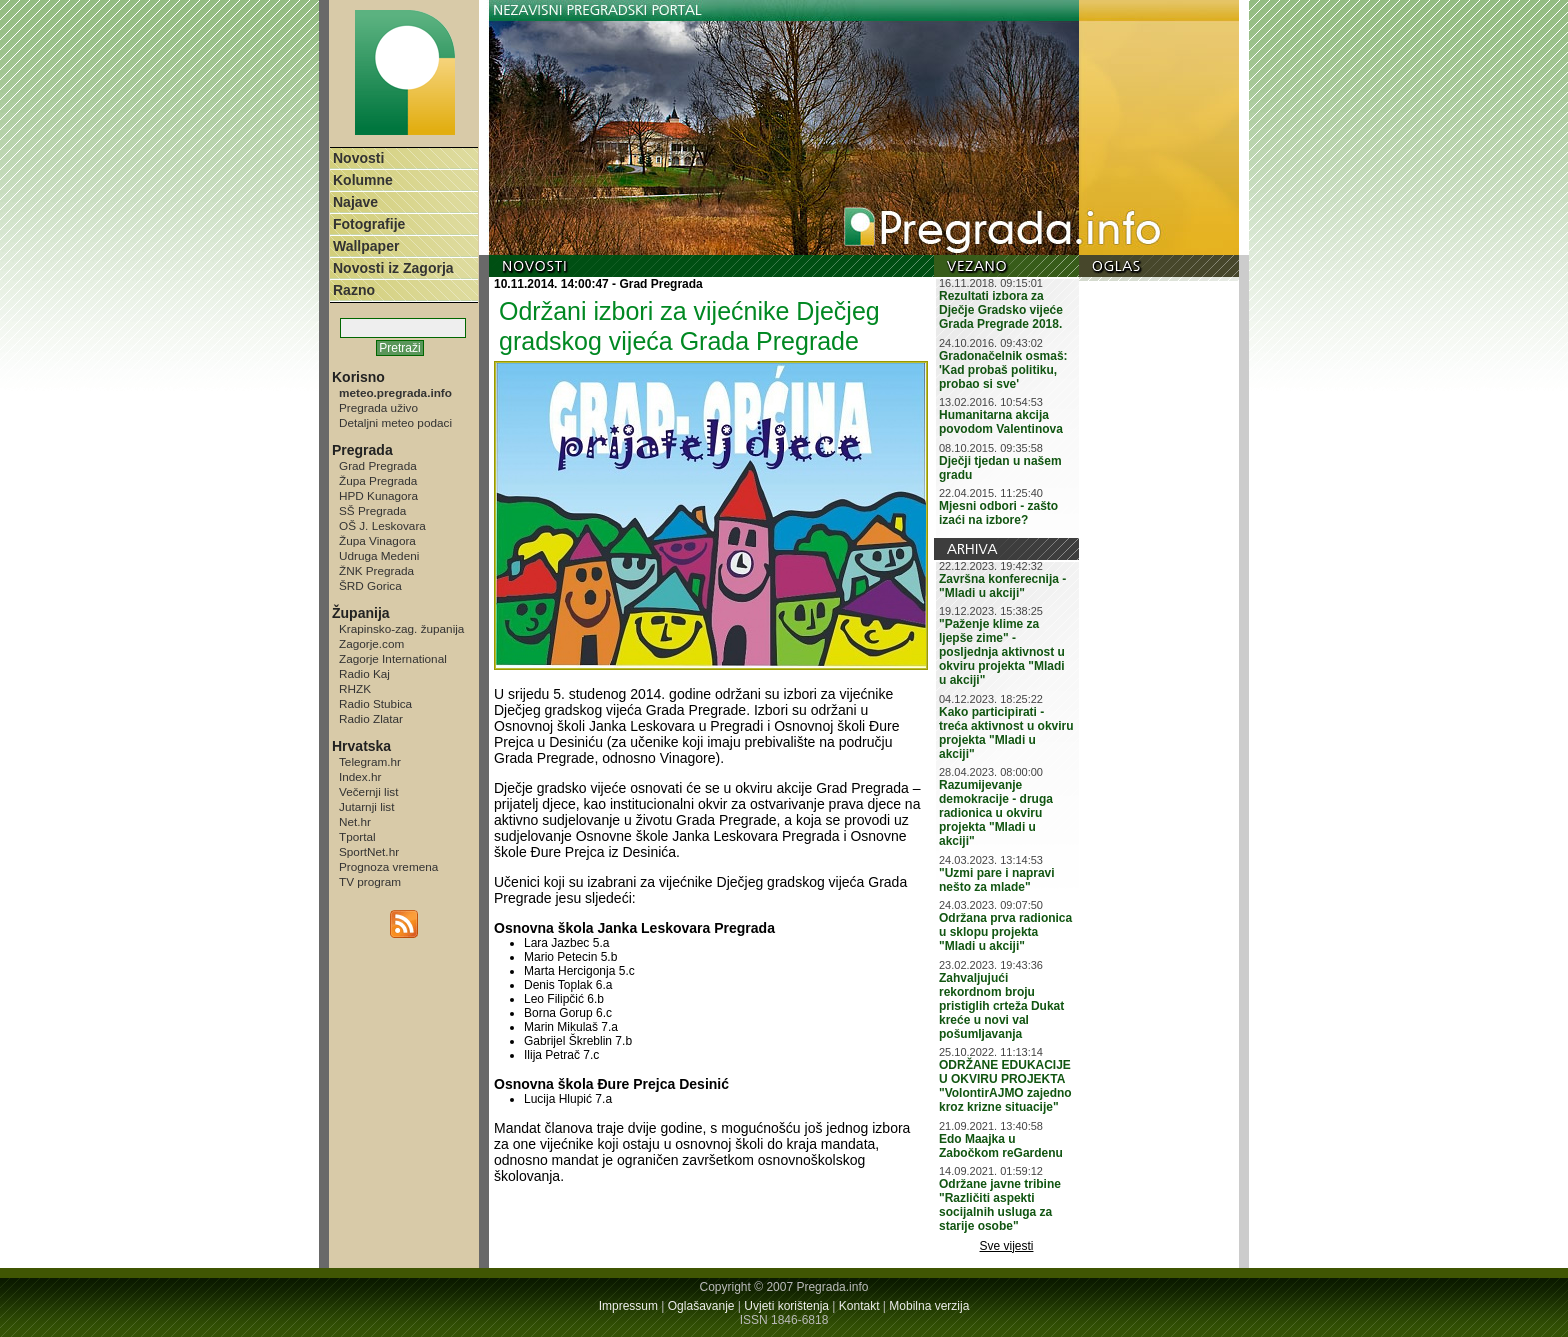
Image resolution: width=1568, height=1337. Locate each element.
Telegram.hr (370, 761)
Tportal (357, 836)
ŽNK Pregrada (376, 570)
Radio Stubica (375, 703)
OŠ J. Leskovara (382, 525)
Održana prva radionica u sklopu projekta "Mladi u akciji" (1005, 932)
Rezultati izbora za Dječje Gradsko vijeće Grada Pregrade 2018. (1001, 310)
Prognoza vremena (388, 866)
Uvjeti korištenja (786, 1306)
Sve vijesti (1007, 1246)
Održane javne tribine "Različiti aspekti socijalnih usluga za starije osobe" (1000, 1205)
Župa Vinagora (377, 540)
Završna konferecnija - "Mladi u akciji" (1002, 586)
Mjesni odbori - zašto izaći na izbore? (998, 513)
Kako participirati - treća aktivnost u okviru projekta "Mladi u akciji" (1006, 733)
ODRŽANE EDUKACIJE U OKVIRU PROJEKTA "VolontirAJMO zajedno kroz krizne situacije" (1005, 1086)
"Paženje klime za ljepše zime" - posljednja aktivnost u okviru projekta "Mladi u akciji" (1002, 652)
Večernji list (368, 791)
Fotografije (369, 224)
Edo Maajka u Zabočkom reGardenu (1001, 1146)
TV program (370, 881)
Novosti (358, 158)
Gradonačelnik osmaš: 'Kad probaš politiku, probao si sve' (1003, 370)
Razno (354, 290)
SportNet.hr (369, 851)
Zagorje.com (371, 643)
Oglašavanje (701, 1306)
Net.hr (355, 821)
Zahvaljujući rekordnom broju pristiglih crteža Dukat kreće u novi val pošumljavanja (1001, 1006)
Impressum (628, 1306)
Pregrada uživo (378, 407)
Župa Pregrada (378, 480)
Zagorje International (393, 658)
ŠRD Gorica (370, 585)
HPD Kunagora (378, 495)
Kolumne (363, 180)
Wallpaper (366, 246)
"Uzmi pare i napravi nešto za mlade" (997, 880)
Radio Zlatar (371, 718)
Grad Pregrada (378, 465)
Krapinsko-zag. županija (401, 628)
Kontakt (859, 1306)
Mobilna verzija (929, 1306)
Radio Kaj (364, 673)
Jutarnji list (367, 806)
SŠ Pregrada (372, 510)
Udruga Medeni (379, 555)
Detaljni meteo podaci (395, 422)
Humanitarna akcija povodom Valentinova (1001, 422)
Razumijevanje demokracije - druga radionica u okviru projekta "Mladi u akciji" (996, 813)
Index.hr (360, 776)
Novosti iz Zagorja (393, 268)
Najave (355, 202)
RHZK (355, 688)
